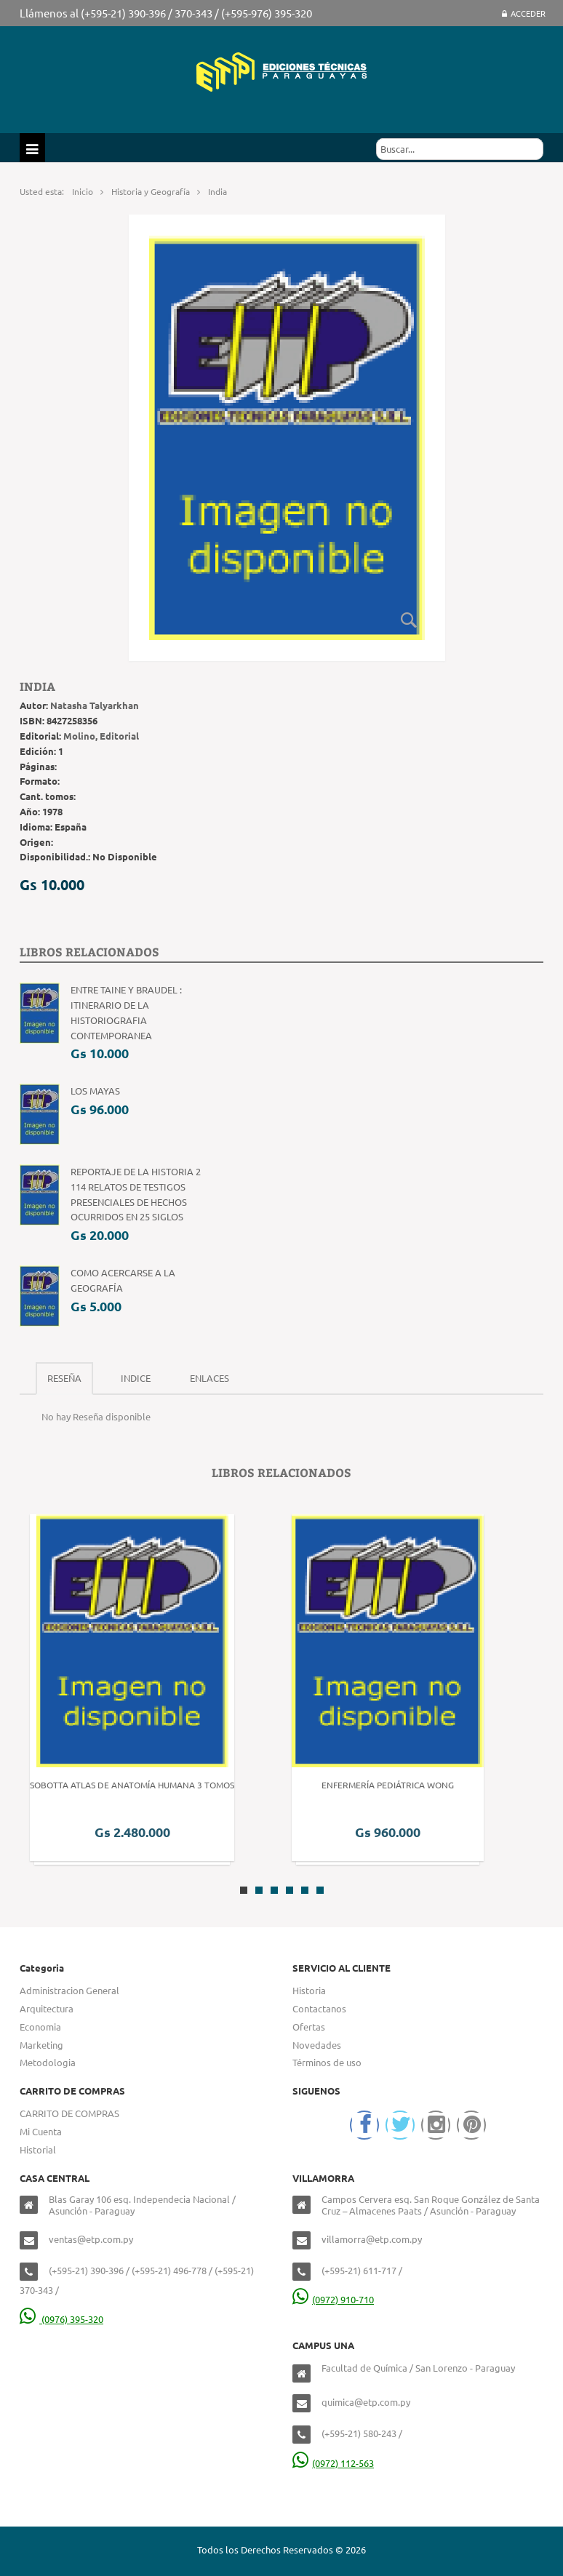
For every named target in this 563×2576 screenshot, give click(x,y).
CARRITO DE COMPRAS (69, 2113)
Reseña (64, 1378)
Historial (38, 2149)
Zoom (409, 619)
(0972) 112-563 (333, 2463)
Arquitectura (46, 2008)
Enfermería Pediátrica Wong (388, 1785)
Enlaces (209, 1378)
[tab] (64, 1378)
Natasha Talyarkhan (94, 705)
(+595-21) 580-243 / (362, 2433)
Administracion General (69, 1990)
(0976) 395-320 (61, 2319)
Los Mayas (95, 1090)
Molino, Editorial (101, 735)
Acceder (524, 13)
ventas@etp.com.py (91, 2239)
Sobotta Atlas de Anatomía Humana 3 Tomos (132, 1785)
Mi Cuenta (41, 2131)
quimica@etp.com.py (366, 2402)
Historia (309, 1990)
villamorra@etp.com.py (372, 2239)
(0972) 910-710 (333, 2299)
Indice (136, 1378)
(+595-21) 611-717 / (362, 2270)
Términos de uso (327, 2062)
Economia (40, 2026)
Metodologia (48, 2062)
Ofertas (308, 2026)
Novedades (316, 2045)
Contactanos (319, 2008)
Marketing (41, 2045)
